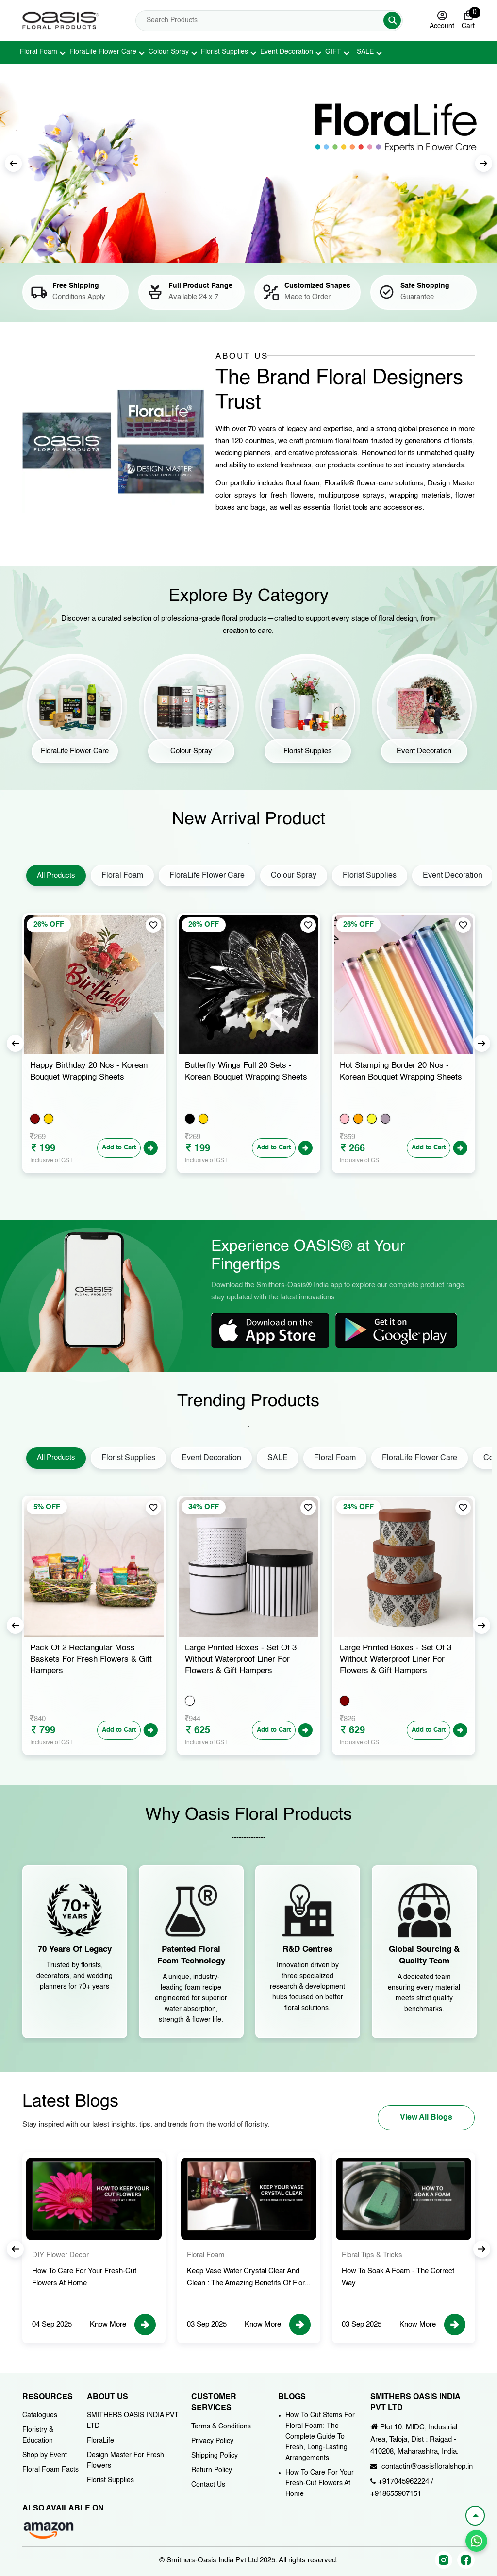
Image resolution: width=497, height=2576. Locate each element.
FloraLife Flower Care (102, 52)
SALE (365, 52)
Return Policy (211, 2470)
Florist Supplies (224, 52)
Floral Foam (38, 52)
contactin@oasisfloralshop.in (427, 2466)
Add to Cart (119, 1148)
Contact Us (208, 2484)
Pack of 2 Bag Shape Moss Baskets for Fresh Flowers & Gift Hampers (91, 1660)
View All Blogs (426, 2118)
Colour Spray (169, 52)
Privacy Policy (212, 2441)
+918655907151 (395, 2493)
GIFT (333, 52)
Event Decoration (286, 52)
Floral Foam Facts (50, 2469)
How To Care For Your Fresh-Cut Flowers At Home (319, 2483)
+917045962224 (403, 2481)
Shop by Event (44, 2455)
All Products (56, 875)
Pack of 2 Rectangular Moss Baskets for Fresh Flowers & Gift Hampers (246, 1660)
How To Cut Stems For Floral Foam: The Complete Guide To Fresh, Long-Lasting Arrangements (320, 2436)
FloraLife (100, 2440)
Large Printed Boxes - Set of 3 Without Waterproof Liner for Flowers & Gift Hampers (395, 1660)
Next (483, 163)
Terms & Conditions (221, 2426)
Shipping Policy (214, 2455)
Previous (15, 1043)
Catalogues (39, 2415)
